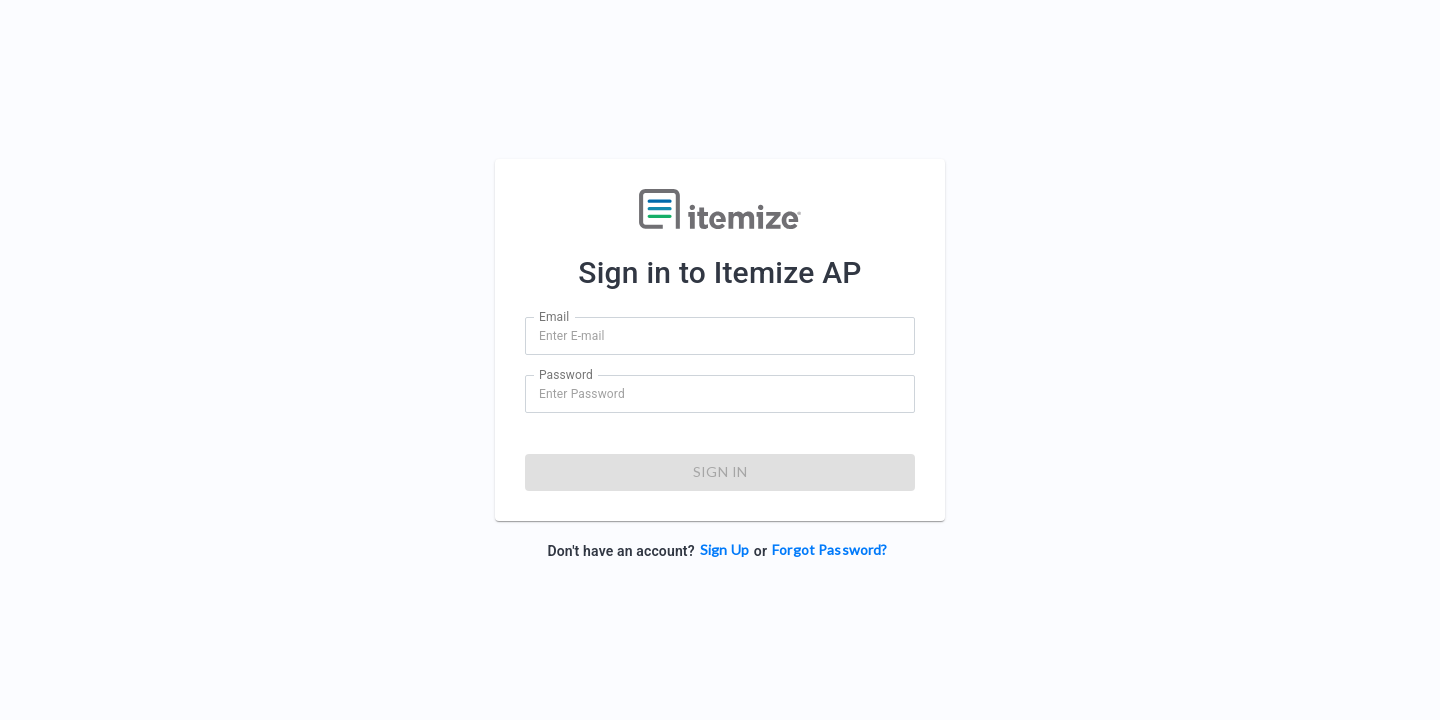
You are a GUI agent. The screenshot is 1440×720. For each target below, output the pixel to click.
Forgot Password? (829, 549)
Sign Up (724, 549)
